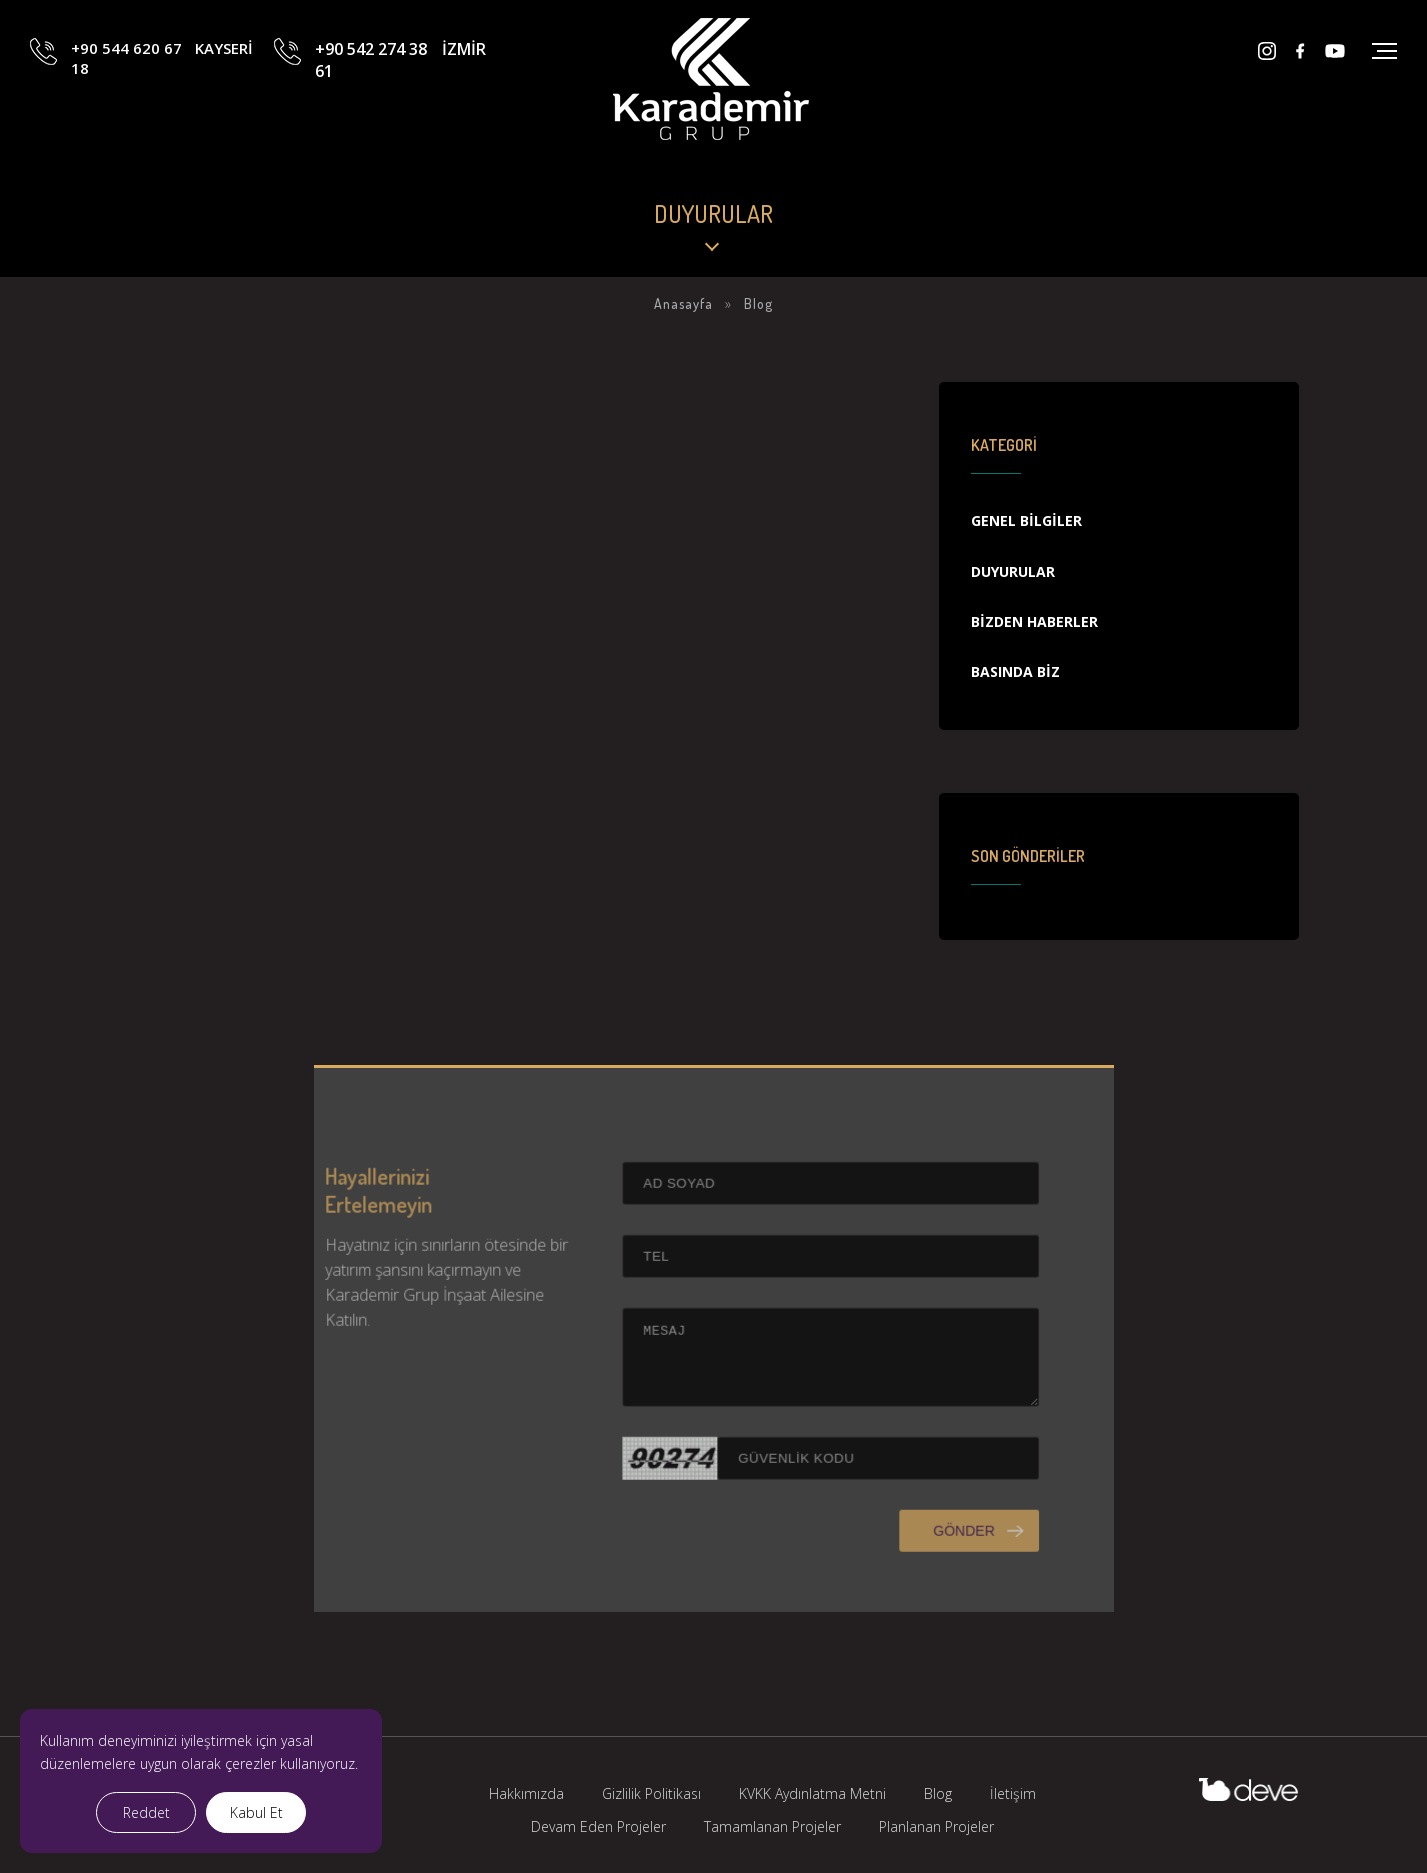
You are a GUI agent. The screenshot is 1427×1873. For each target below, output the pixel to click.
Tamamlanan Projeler (772, 1826)
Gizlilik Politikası (651, 1793)
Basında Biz (1015, 671)
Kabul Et (256, 1812)
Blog (938, 1793)
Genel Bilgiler (1026, 520)
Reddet (146, 1812)
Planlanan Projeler (936, 1826)
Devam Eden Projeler (598, 1826)
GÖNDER (936, 1558)
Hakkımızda (526, 1793)
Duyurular (1013, 571)
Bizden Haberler (1034, 621)
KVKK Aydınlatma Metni (812, 1793)
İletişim (1013, 1793)
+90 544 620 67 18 (162, 93)
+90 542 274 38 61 (400, 93)
